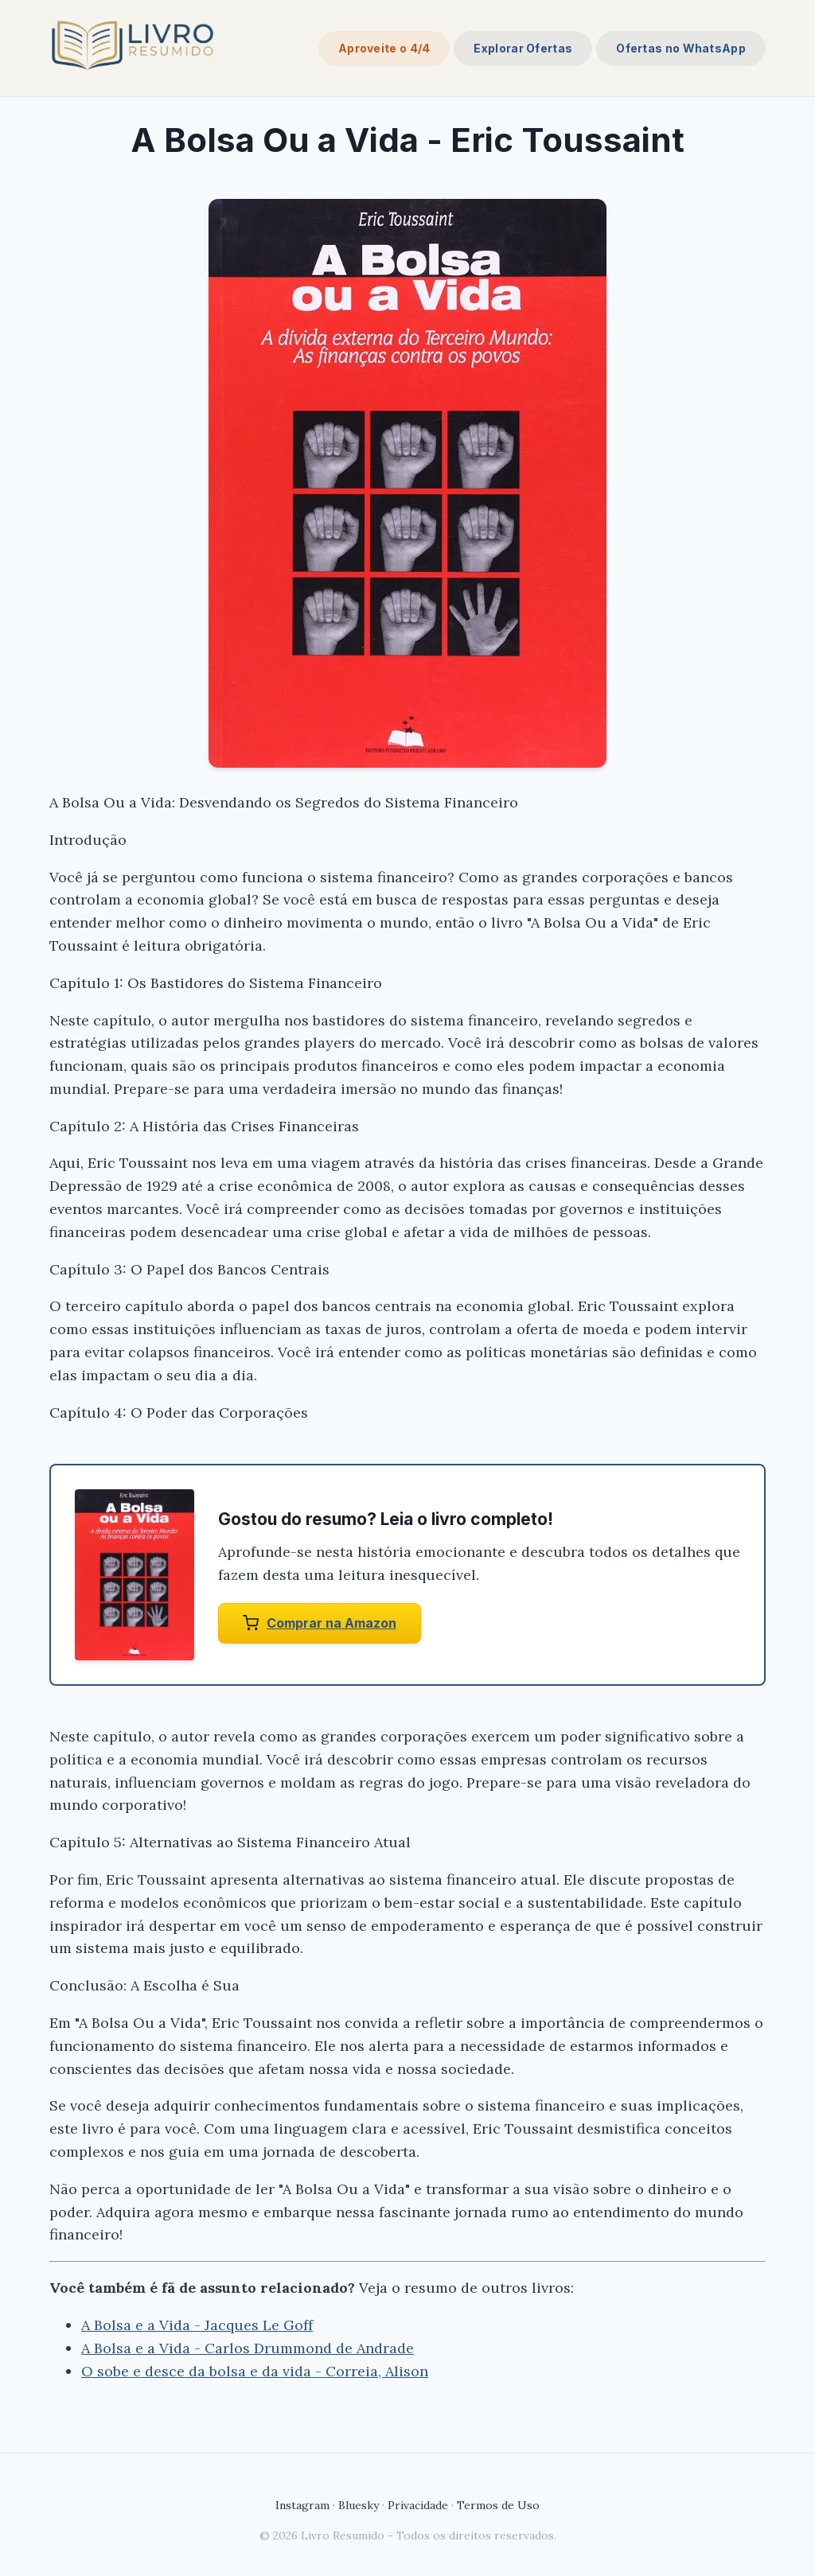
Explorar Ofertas (523, 48)
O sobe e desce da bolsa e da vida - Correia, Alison (254, 2371)
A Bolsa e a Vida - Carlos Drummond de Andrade (247, 2348)
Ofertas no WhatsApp (681, 48)
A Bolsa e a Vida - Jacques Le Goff (197, 2325)
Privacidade (418, 2505)
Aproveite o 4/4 (384, 48)
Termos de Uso (498, 2505)
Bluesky (358, 2505)
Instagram (302, 2505)
